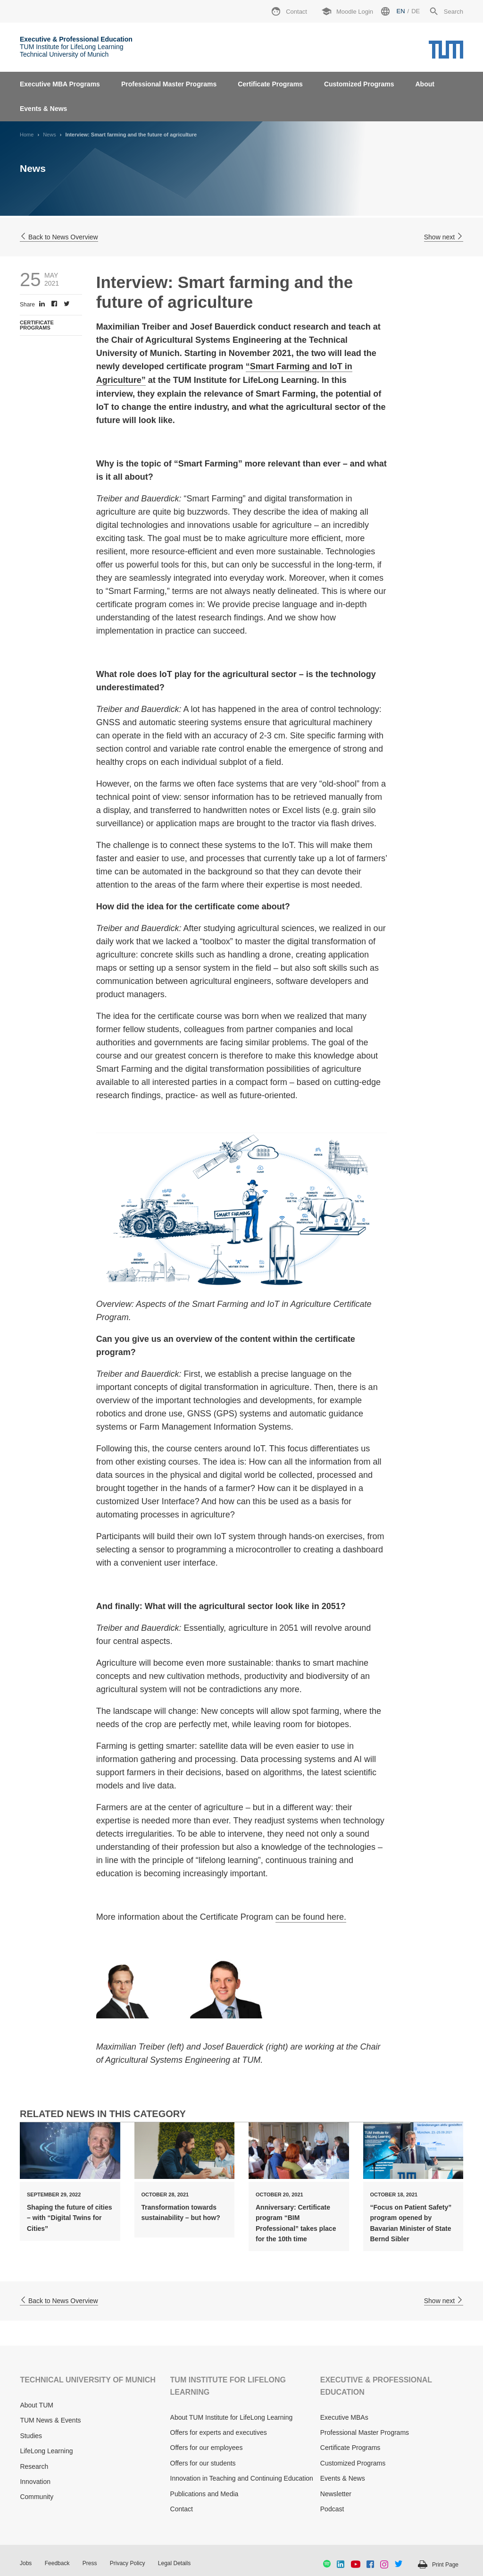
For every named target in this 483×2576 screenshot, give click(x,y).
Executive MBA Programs (60, 84)
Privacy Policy (127, 2563)
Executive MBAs (344, 2417)
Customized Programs (359, 84)
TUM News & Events (50, 2420)
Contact (181, 2509)
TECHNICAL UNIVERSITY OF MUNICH (87, 2380)
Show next (443, 237)
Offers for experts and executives (218, 2432)
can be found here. (310, 1917)
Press (90, 2563)
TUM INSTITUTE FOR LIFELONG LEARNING (228, 2386)
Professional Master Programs (169, 84)
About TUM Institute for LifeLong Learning (231, 2417)
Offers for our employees (206, 2447)
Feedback (57, 2563)
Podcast (332, 2509)
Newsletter (335, 2494)
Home (26, 134)
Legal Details (174, 2563)
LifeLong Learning (46, 2451)
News (49, 134)
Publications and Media (204, 2494)
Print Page (445, 2564)
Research (34, 2466)
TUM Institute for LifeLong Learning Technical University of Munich (76, 46)
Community (36, 2496)
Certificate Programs (270, 84)
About (424, 84)
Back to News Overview (59, 237)
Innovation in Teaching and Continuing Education (241, 2478)
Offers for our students (203, 2463)
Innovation (35, 2481)
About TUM (36, 2405)
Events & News (43, 108)
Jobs (26, 2563)
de (415, 11)
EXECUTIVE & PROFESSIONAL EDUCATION (376, 2386)
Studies (31, 2436)
